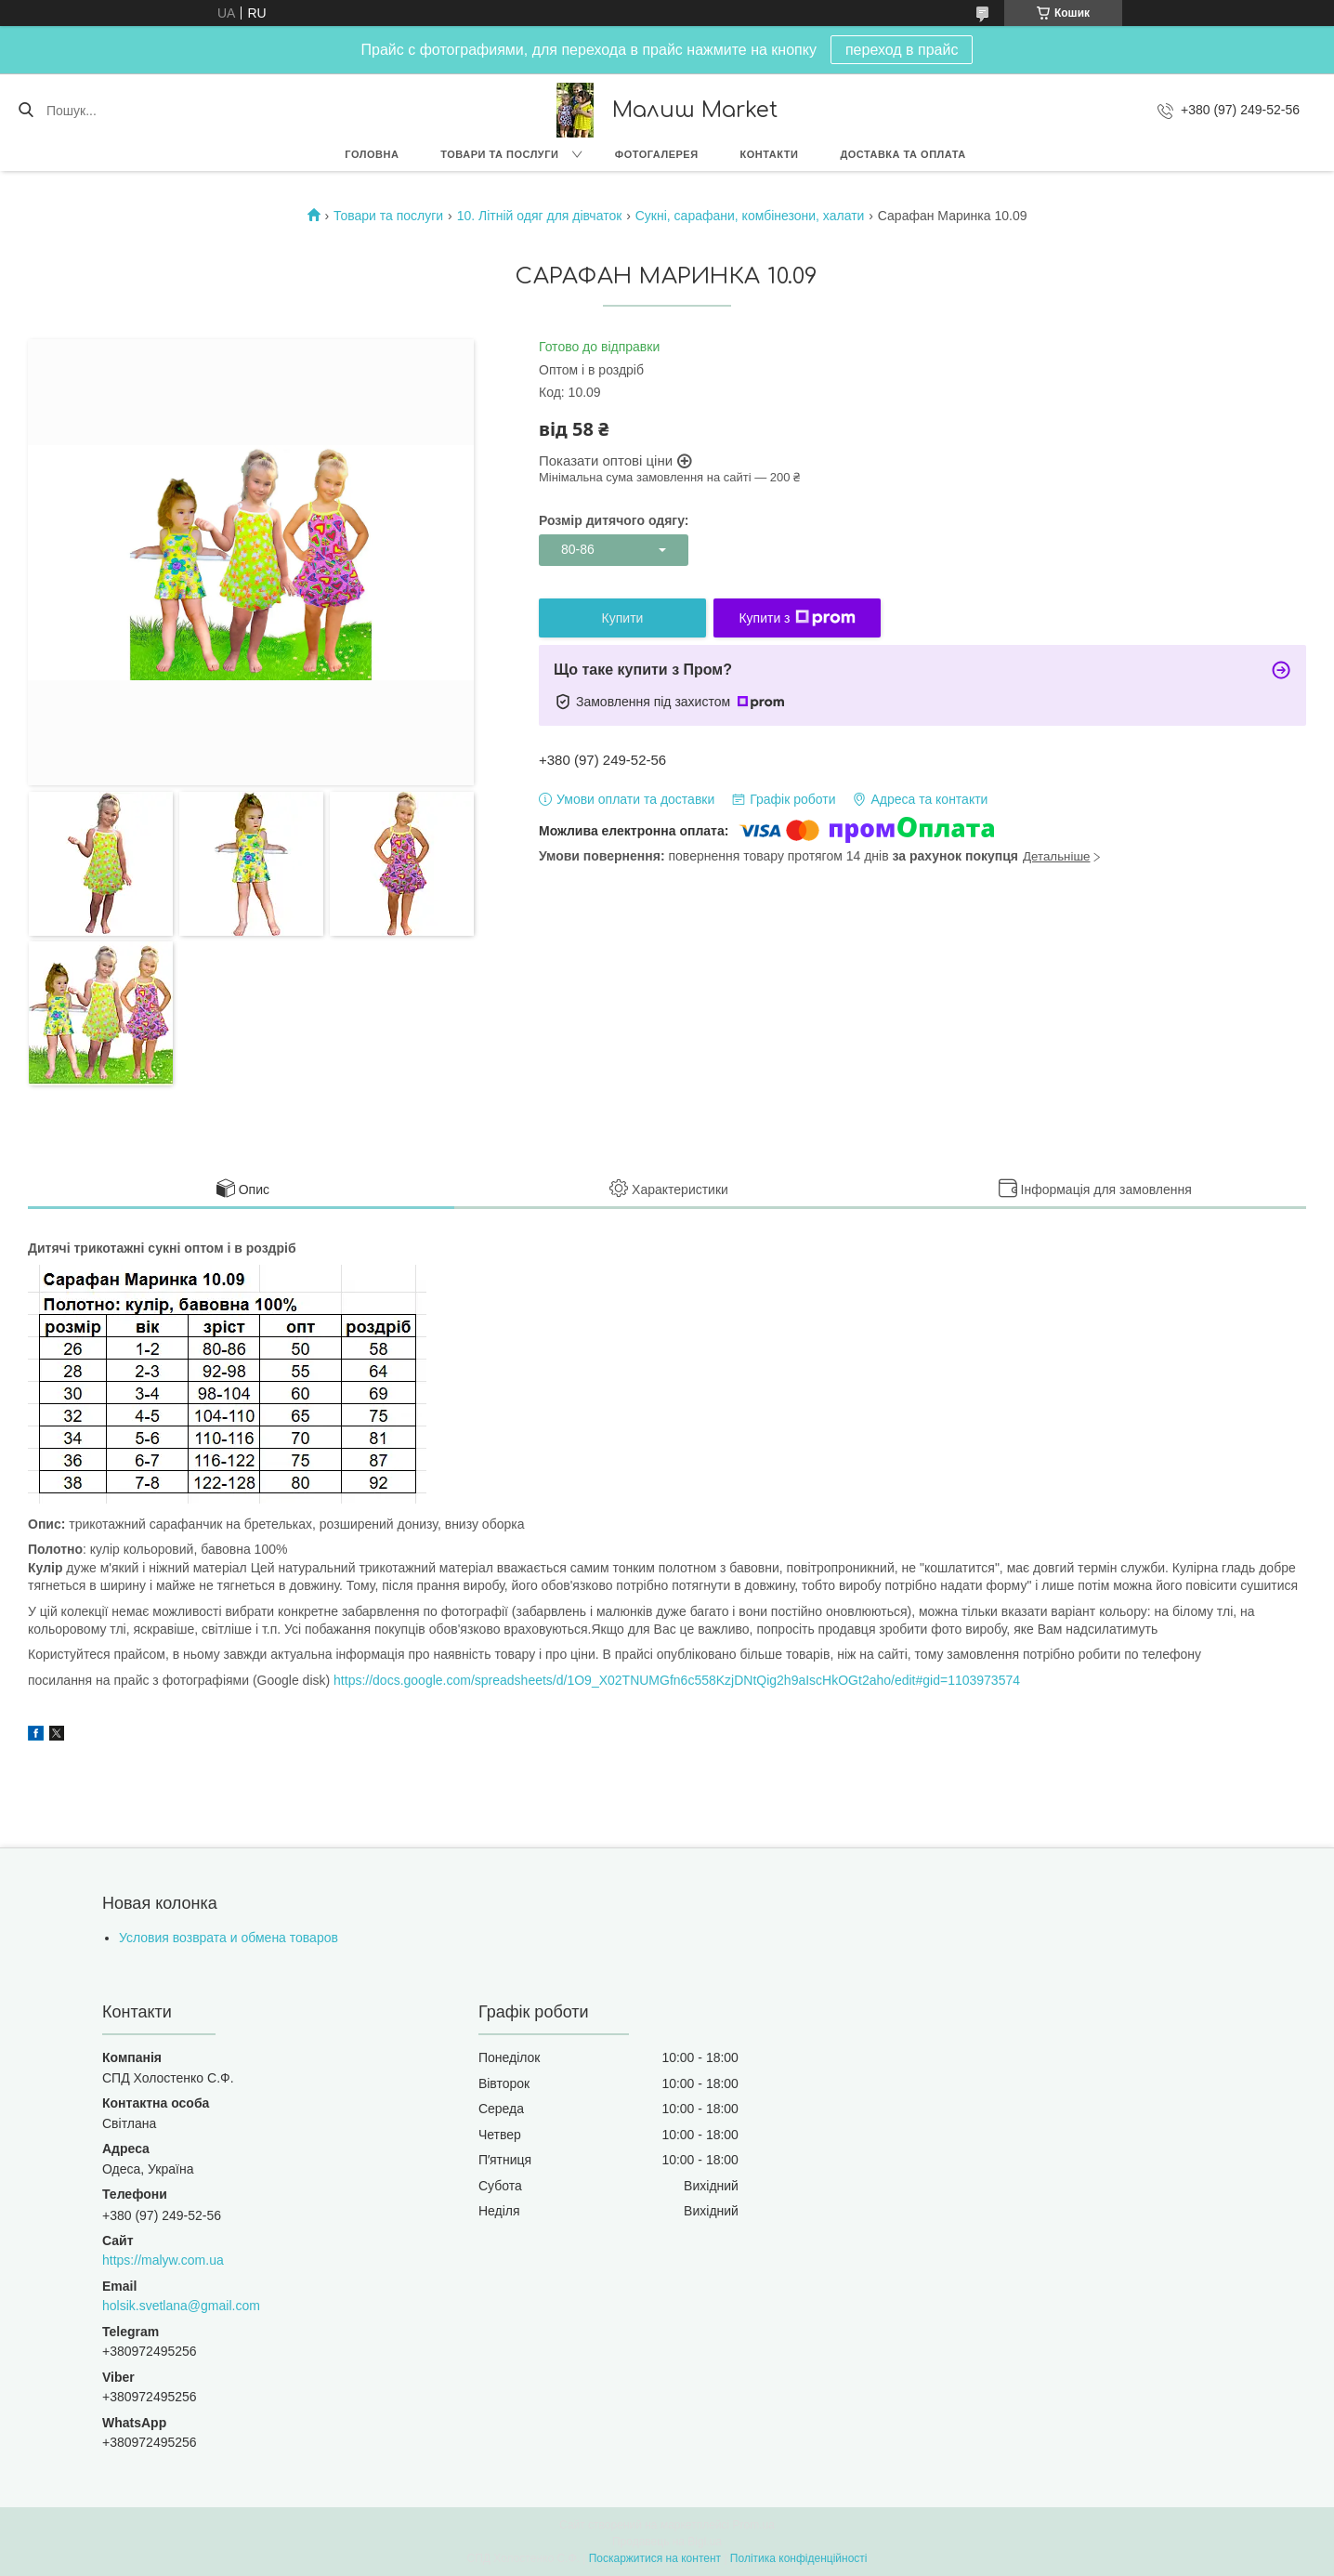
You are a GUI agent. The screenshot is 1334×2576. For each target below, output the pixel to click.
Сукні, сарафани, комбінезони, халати (750, 215)
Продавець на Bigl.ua (667, 2541)
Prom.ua (754, 2524)
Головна (372, 154)
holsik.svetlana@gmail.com (181, 2305)
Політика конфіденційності (799, 2558)
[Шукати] (25, 111)
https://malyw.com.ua (163, 2260)
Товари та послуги (499, 154)
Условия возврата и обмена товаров (228, 1937)
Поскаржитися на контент (655, 2558)
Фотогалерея (657, 154)
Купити (623, 618)
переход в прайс (902, 50)
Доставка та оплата (902, 154)
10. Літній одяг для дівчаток (539, 215)
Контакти (769, 154)
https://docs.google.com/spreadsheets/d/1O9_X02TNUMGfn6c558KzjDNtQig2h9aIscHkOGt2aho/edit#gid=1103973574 (677, 1680)
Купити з (797, 618)
